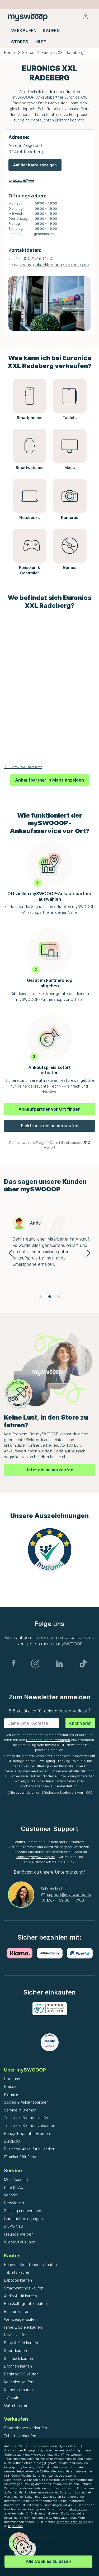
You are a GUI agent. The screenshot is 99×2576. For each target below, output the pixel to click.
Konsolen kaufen (18, 2382)
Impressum (15, 2526)
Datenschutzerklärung (71, 2522)
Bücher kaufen (16, 2311)
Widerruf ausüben (19, 2242)
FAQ (86, 1143)
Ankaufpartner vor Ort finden (49, 1109)
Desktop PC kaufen (21, 2374)
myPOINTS (13, 2226)
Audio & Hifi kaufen (20, 2296)
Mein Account (16, 2179)
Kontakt (11, 2195)
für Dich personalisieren (43, 2513)
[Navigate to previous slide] (11, 1253)
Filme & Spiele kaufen (23, 2327)
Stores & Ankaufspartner (26, 2102)
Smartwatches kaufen (23, 2288)
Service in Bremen (20, 2110)
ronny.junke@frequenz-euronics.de (54, 264)
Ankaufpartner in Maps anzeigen (49, 780)
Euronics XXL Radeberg (62, 52)
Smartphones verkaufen (25, 2428)
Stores (28, 52)
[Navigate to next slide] (88, 1253)
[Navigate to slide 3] (59, 1296)
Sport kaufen (15, 2350)
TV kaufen (13, 2397)
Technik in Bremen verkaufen (29, 2125)
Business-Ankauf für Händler (29, 2149)
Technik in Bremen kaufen (26, 2117)
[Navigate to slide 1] (41, 1296)
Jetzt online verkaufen (49, 1469)
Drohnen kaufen (18, 2366)
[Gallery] (49, 1253)
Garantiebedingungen (23, 2218)
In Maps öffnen (21, 181)
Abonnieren (80, 1723)
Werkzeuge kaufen (20, 2319)
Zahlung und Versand (22, 2210)
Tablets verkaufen (20, 2436)
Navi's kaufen (15, 2335)
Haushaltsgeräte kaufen (25, 2303)
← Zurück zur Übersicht (23, 767)
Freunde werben (19, 2234)
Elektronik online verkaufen (49, 1125)
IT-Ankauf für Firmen (22, 2157)
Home (9, 52)
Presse (10, 2086)
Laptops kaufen (18, 2280)
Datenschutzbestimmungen (48, 1740)
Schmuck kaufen (18, 2358)
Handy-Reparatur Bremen (27, 2133)
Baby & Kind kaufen (21, 2342)
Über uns (12, 2079)
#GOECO (12, 2141)
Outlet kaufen (16, 2405)
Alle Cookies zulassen (48, 2561)
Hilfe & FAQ (13, 2187)
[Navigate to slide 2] (50, 1296)
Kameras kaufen (18, 2390)
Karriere (11, 2094)
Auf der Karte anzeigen (35, 165)
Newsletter (14, 2203)
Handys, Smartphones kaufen (30, 2264)
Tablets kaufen (17, 2272)
